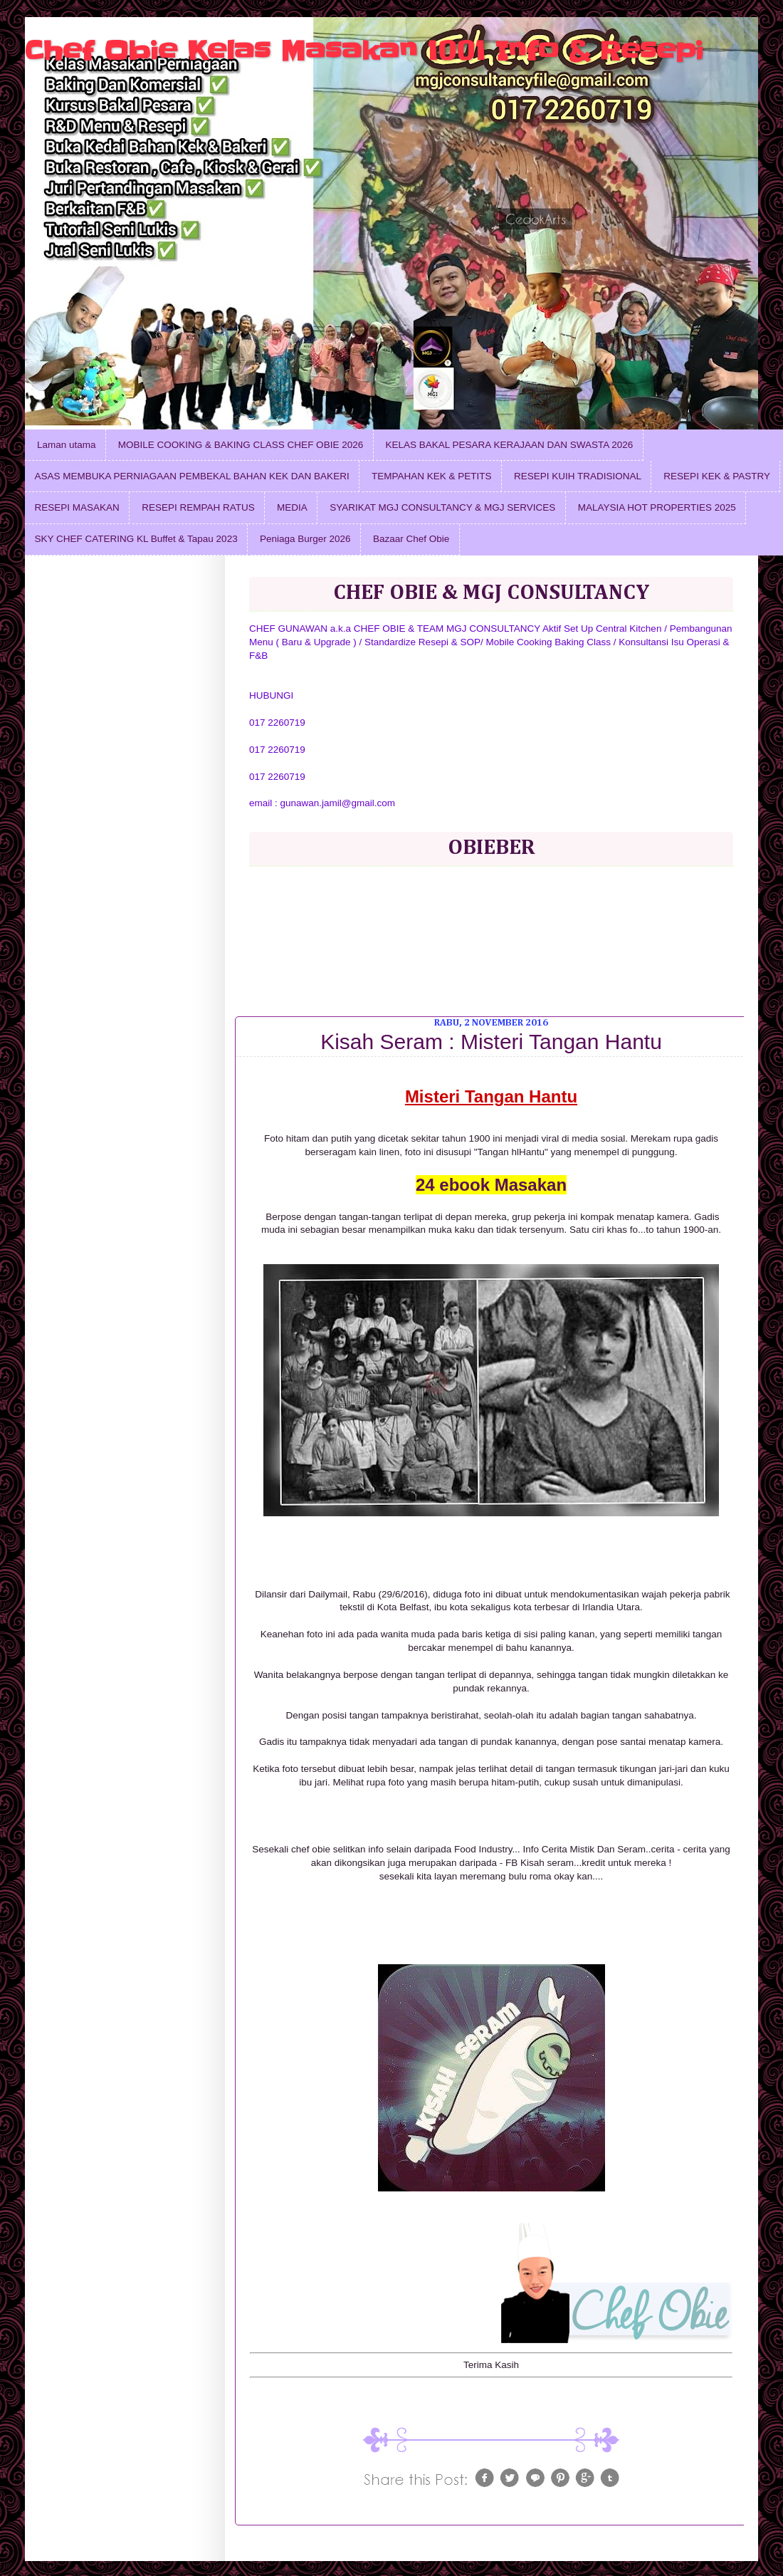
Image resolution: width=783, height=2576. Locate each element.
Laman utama (66, 444)
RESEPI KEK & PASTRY (716, 476)
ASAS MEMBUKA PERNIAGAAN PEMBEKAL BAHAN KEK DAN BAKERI (192, 476)
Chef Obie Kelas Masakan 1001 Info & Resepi (364, 50)
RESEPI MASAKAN (77, 507)
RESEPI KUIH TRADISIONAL (577, 476)
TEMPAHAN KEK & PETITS (432, 476)
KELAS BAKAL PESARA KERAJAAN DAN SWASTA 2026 (510, 444)
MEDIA (292, 507)
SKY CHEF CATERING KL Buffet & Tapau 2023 (136, 538)
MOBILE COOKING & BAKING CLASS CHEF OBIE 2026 (240, 444)
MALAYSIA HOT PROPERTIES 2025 (657, 507)
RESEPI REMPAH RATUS (198, 507)
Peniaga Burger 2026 (305, 538)
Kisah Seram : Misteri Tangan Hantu (491, 1041)
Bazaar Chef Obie (411, 538)
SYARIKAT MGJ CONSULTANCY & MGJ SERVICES (442, 507)
